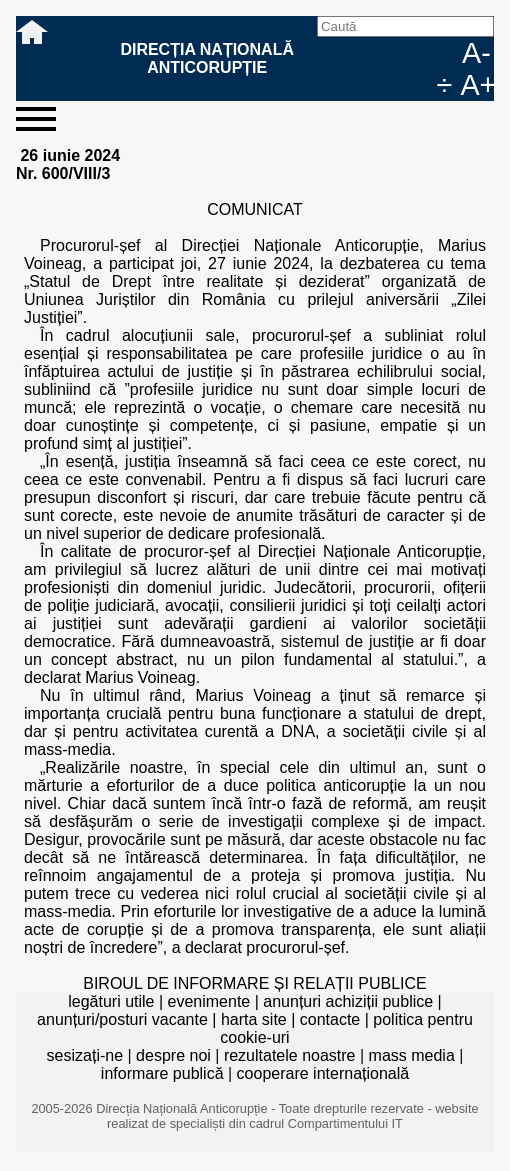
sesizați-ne (85, 1055)
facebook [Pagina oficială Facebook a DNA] (382, 53)
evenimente (209, 1001)
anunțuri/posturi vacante (122, 1019)
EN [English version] (446, 53)
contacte (330, 1019)
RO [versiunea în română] (414, 53)
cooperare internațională (323, 1073)
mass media (412, 1055)
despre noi (173, 1055)
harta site (254, 1019)
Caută (350, 53)
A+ (477, 85)
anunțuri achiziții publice (348, 1001)
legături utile (111, 1001)
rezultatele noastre (290, 1055)
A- (476, 53)
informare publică (162, 1073)
